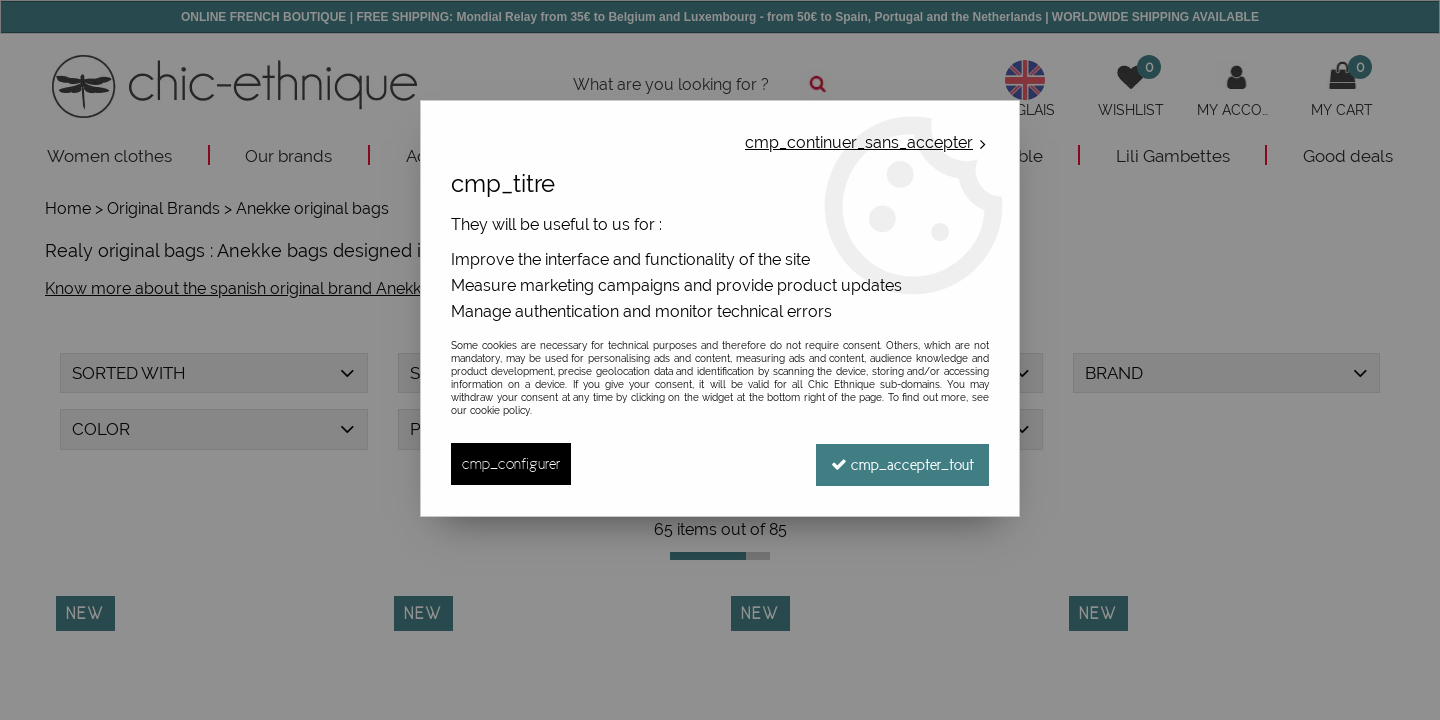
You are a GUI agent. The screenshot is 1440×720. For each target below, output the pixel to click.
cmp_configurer (511, 463)
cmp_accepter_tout (901, 463)
